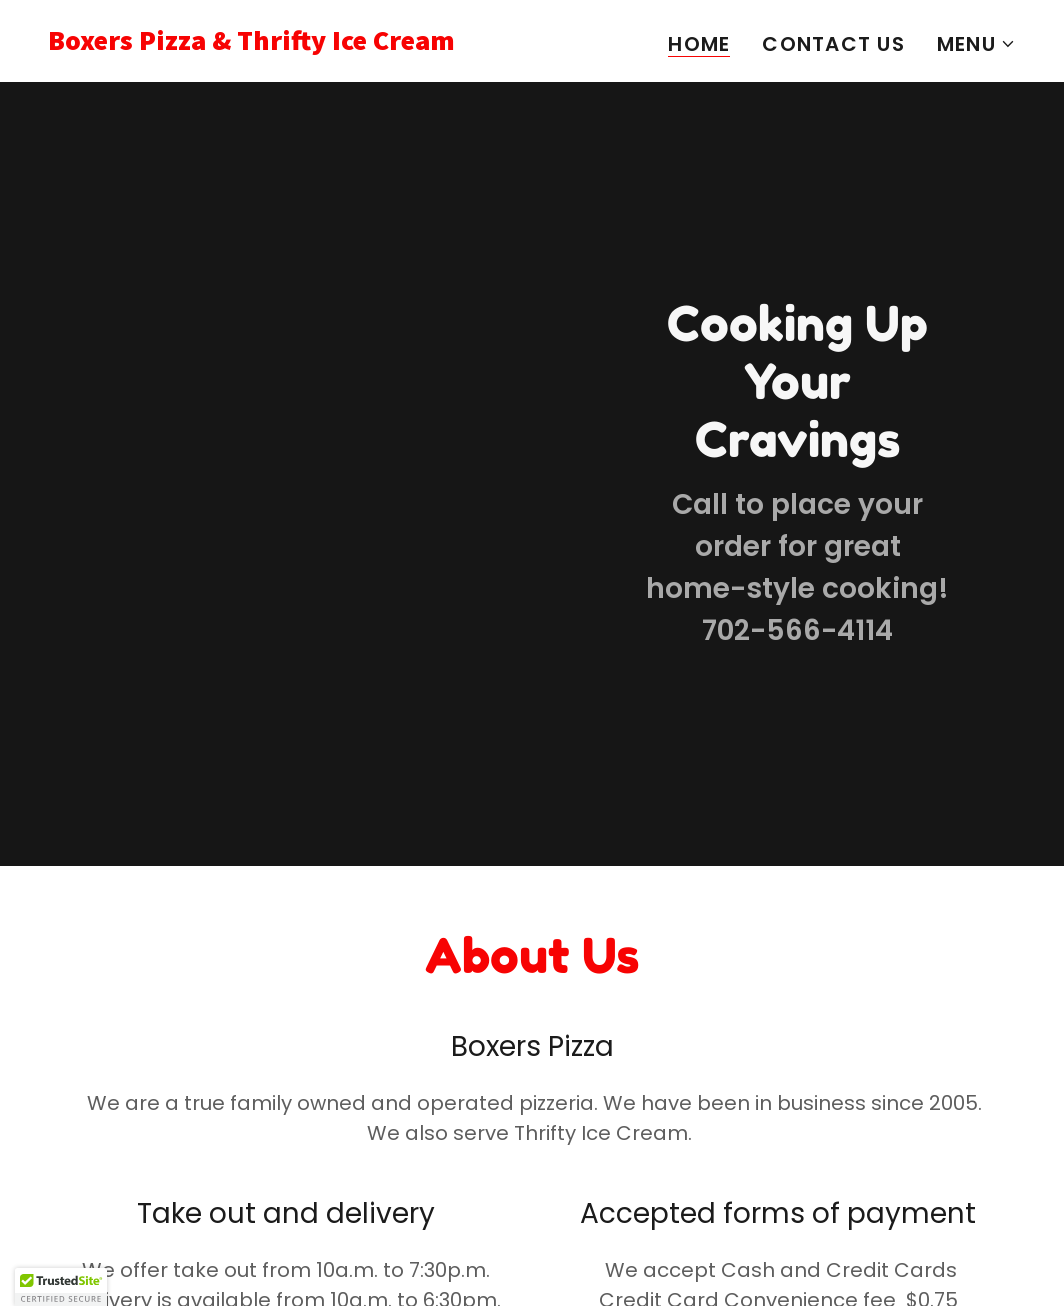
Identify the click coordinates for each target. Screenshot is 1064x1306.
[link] (282, 43)
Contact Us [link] (833, 44)
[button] (976, 44)
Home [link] (699, 44)
